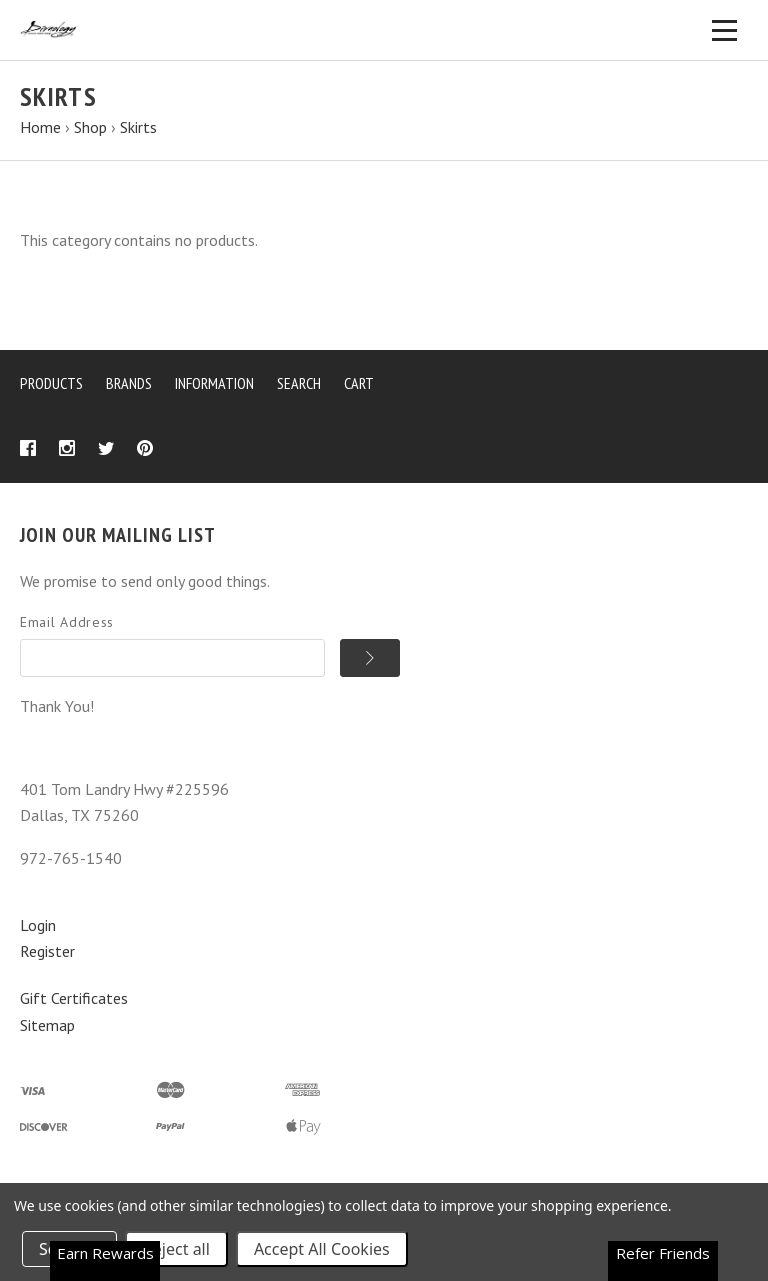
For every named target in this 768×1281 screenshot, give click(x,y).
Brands (129, 383)
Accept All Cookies (322, 1249)
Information (214, 383)
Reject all (176, 1249)
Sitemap (47, 1025)
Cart (359, 383)
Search (299, 383)
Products (51, 383)
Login (38, 925)
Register (47, 951)
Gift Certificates (74, 998)
